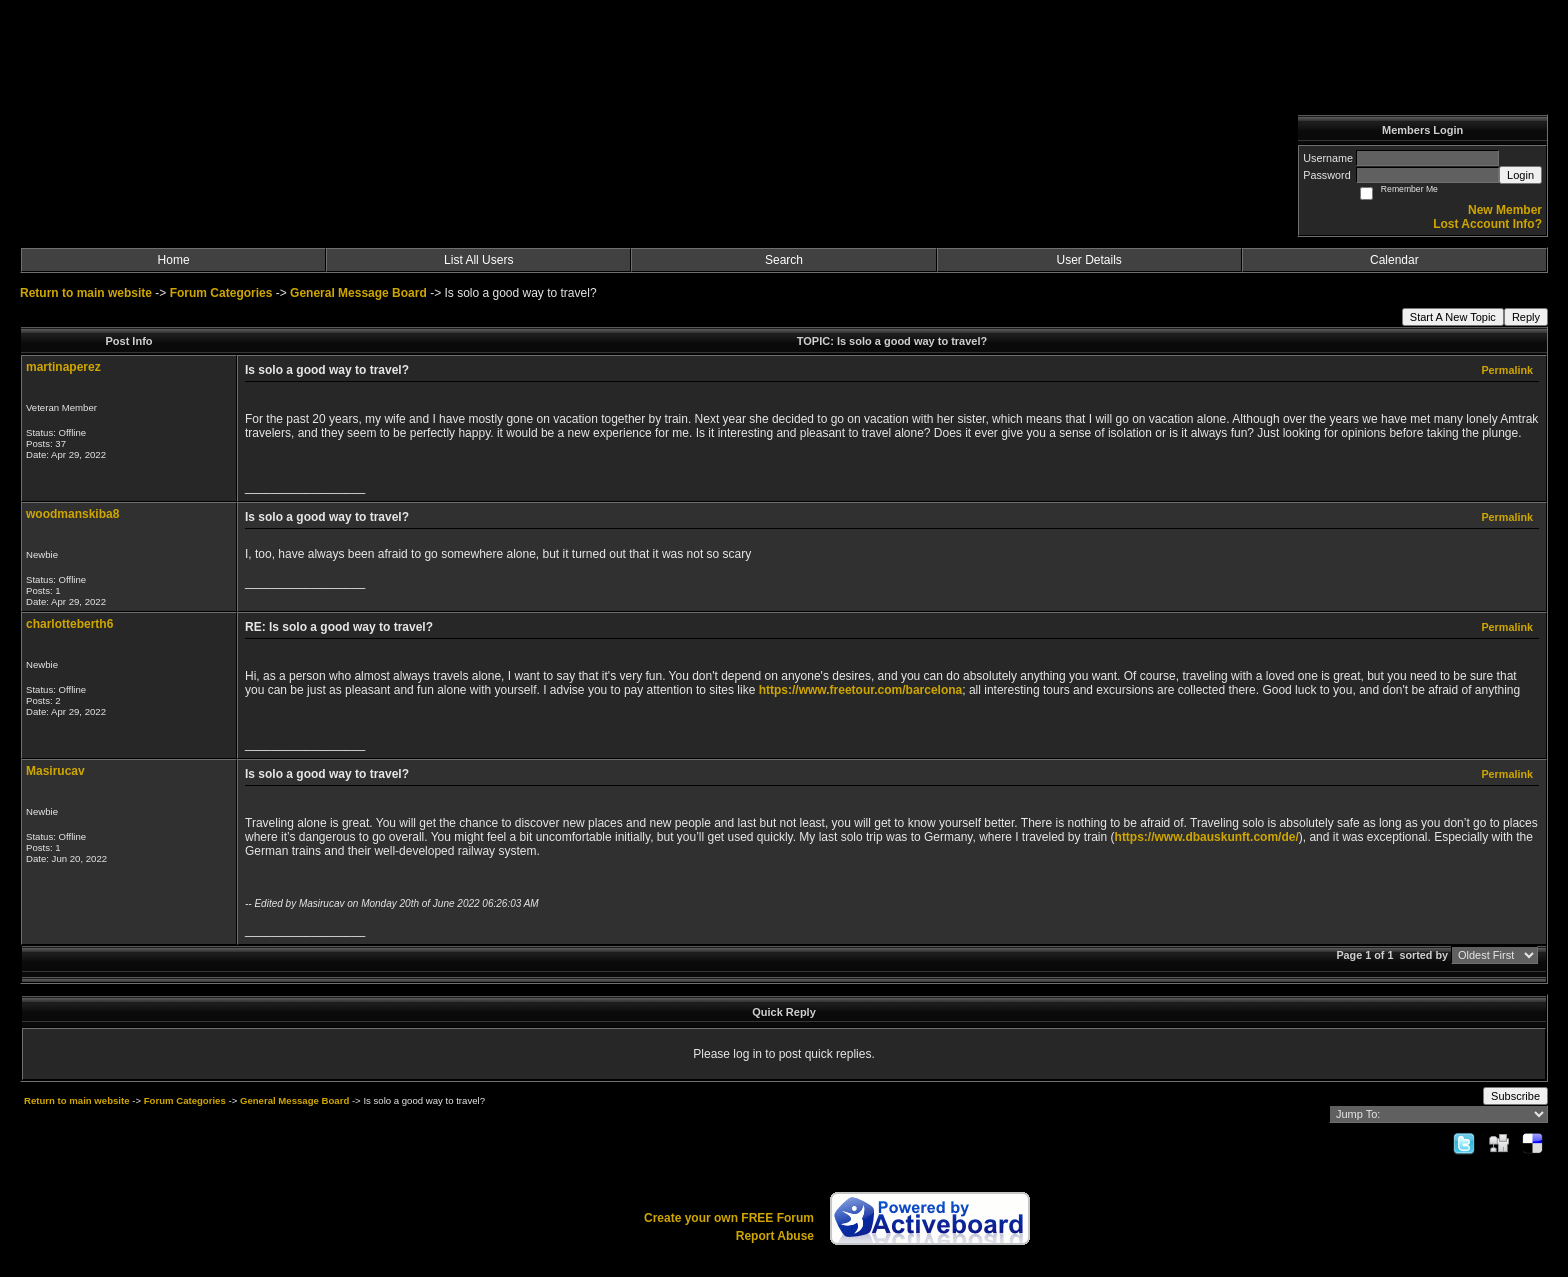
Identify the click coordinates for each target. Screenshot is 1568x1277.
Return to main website (87, 293)
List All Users (478, 260)
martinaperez (63, 367)
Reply (1526, 317)
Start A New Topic (1453, 317)
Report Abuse (775, 1236)
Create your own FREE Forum (729, 1218)
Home (174, 260)
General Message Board (358, 293)
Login (1520, 175)
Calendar (1394, 260)
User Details (1088, 260)
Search (784, 260)
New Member (1505, 210)
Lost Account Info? (1487, 224)
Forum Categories (221, 293)
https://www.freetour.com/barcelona (861, 690)
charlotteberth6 (69, 624)
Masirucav (55, 771)
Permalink (1507, 370)
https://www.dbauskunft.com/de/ (1207, 837)
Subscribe (1515, 1096)
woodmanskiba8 (72, 514)
